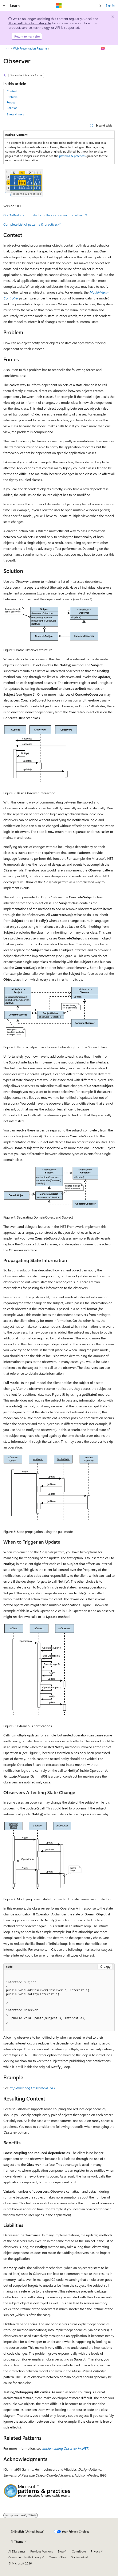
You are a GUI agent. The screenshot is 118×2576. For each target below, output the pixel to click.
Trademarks (78, 2557)
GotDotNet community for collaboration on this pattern (43, 215)
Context (12, 91)
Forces (11, 102)
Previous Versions (41, 2551)
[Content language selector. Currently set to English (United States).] (27, 2531)
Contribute (79, 2551)
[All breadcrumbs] (7, 48)
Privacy (95, 2551)
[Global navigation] (4, 5)
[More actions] (111, 48)
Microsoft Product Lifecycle (29, 23)
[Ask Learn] (103, 48)
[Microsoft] (59, 5)
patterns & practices (72, 156)
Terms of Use (57, 2557)
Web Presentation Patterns (30, 48)
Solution (12, 108)
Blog (61, 2551)
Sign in (110, 5)
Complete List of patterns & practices (30, 224)
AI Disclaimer (16, 2551)
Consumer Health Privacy (24, 2557)
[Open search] (100, 5)
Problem (12, 97)
